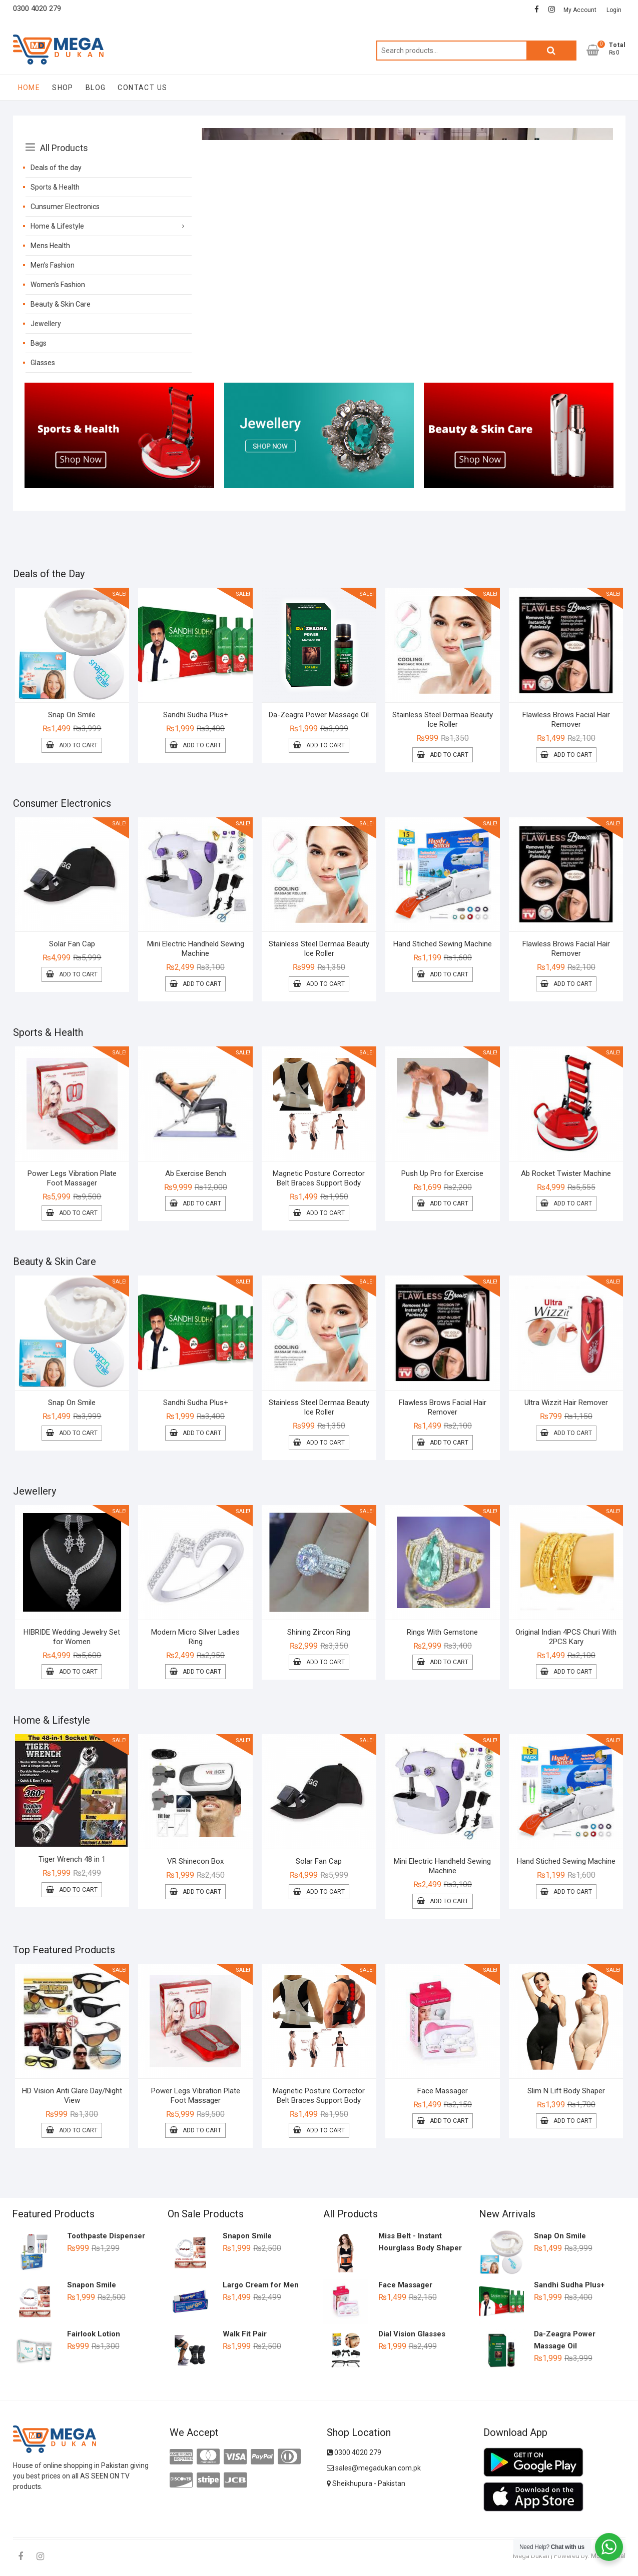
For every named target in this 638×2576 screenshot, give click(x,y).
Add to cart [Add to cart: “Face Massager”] (449, 2120)
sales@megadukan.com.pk (374, 2468)
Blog (96, 88)
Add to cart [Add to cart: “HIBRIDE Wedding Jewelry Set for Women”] (78, 1671)
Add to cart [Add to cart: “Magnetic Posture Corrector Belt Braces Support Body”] (325, 1212)
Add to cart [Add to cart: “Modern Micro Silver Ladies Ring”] (202, 1671)
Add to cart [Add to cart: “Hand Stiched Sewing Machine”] (449, 974)
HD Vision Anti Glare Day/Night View (72, 2095)
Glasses (43, 363)
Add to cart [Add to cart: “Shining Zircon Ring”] (325, 1662)
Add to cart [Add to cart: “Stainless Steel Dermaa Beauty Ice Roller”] (449, 754)
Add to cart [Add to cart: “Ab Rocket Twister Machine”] (572, 1203)
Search (551, 51)
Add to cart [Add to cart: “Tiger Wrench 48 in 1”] (78, 1889)
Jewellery (46, 324)
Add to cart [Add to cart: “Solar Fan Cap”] (78, 974)
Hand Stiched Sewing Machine (442, 943)
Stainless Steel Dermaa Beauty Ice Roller (442, 719)
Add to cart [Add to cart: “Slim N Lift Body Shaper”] (572, 2120)
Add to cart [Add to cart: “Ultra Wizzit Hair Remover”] (572, 1433)
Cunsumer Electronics (65, 207)
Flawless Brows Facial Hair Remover (566, 719)
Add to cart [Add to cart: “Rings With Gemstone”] (449, 1662)
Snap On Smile (72, 714)
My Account (579, 10)
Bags (39, 343)
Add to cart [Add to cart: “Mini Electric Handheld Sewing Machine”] (202, 983)
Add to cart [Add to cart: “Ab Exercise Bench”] (202, 1203)
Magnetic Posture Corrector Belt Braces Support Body (319, 1178)
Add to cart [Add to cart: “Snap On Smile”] (78, 745)
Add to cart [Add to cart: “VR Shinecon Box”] (202, 1891)
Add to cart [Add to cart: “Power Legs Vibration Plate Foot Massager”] (78, 1212)
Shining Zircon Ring (318, 1632)
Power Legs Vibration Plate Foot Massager (72, 1178)
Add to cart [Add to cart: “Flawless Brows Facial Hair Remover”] (572, 754)
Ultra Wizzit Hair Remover (566, 1402)
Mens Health (50, 246)
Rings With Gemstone (442, 1632)
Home (29, 88)
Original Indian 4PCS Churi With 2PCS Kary (565, 1637)
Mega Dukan (531, 2555)
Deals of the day (56, 168)
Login (613, 10)
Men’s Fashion (53, 265)
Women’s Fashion (58, 285)
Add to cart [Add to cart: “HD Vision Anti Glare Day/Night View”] (78, 2130)
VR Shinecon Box (195, 1861)
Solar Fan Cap (72, 943)
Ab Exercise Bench (195, 1173)
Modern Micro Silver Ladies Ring (195, 1637)
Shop (63, 88)
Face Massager (442, 2090)
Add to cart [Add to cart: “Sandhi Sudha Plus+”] (202, 745)
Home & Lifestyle (57, 226)
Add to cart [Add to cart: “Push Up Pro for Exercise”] (449, 1203)
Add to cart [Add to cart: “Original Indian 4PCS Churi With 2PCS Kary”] (572, 1671)
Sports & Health (55, 187)
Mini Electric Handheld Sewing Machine (195, 948)
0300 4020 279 (354, 2452)
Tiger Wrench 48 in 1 (72, 1859)
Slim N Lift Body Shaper (566, 2090)
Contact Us (142, 88)
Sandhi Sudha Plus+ (195, 714)
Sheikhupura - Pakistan (366, 2483)
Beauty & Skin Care (61, 304)
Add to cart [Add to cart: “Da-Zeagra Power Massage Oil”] (325, 745)
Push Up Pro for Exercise (442, 1173)
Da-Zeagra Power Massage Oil (319, 714)
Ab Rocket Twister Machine (566, 1173)
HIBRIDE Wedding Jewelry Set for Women (72, 1637)
